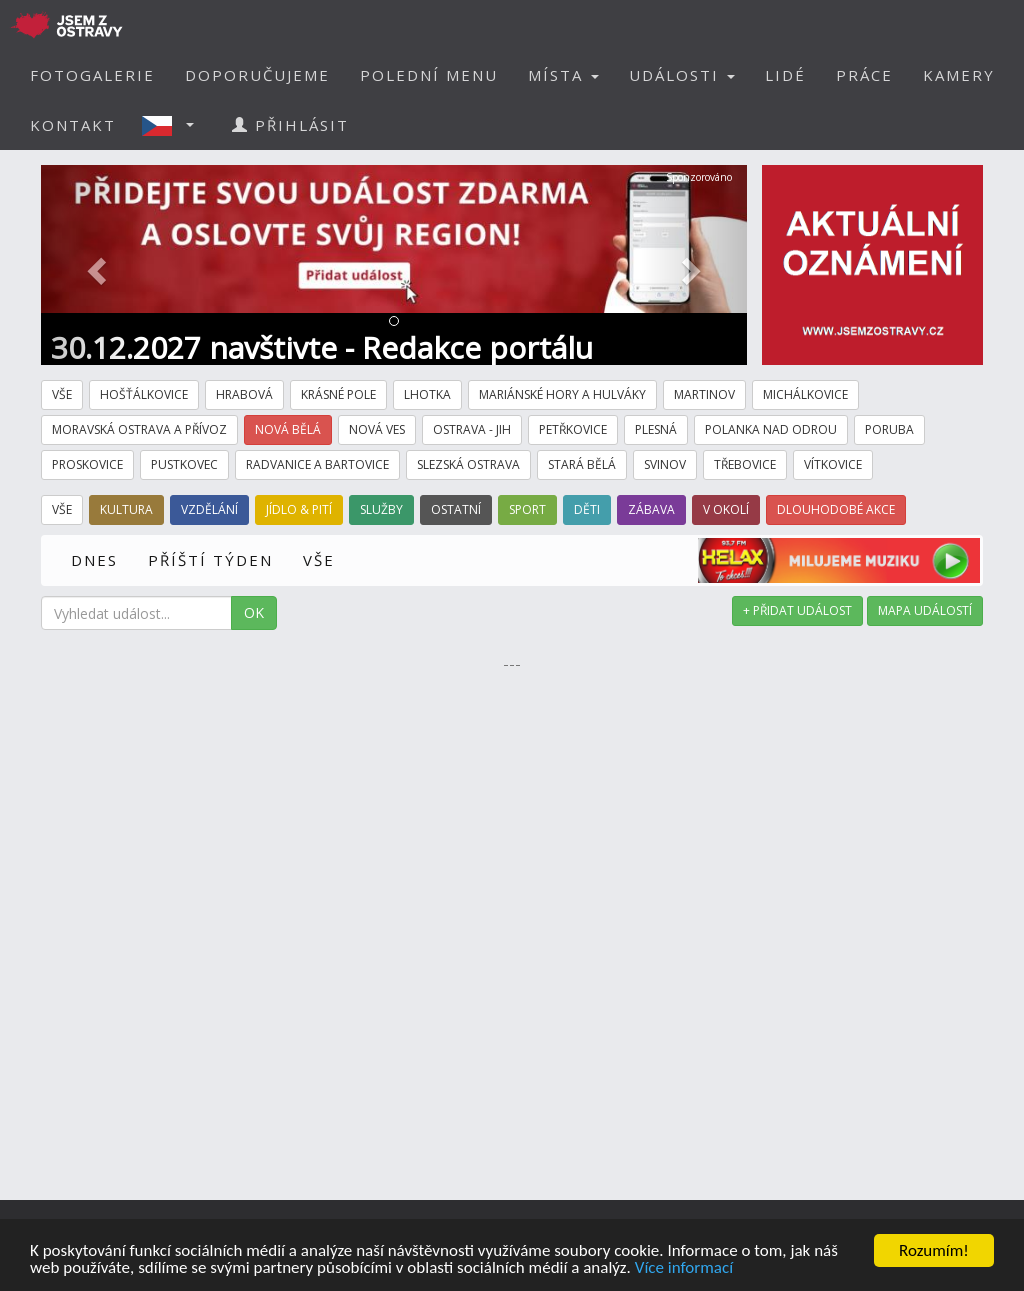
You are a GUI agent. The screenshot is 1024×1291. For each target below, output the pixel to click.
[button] (174, 125)
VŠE (319, 560)
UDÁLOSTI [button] (682, 75)
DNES (94, 560)
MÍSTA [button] (563, 75)
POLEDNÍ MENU (429, 75)
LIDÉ (785, 75)
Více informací (684, 1269)
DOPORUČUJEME (257, 75)
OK (254, 612)
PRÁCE (864, 75)
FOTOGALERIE (92, 75)
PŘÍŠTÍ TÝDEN (210, 560)
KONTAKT (73, 125)
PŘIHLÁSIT (290, 125)
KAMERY (959, 75)
